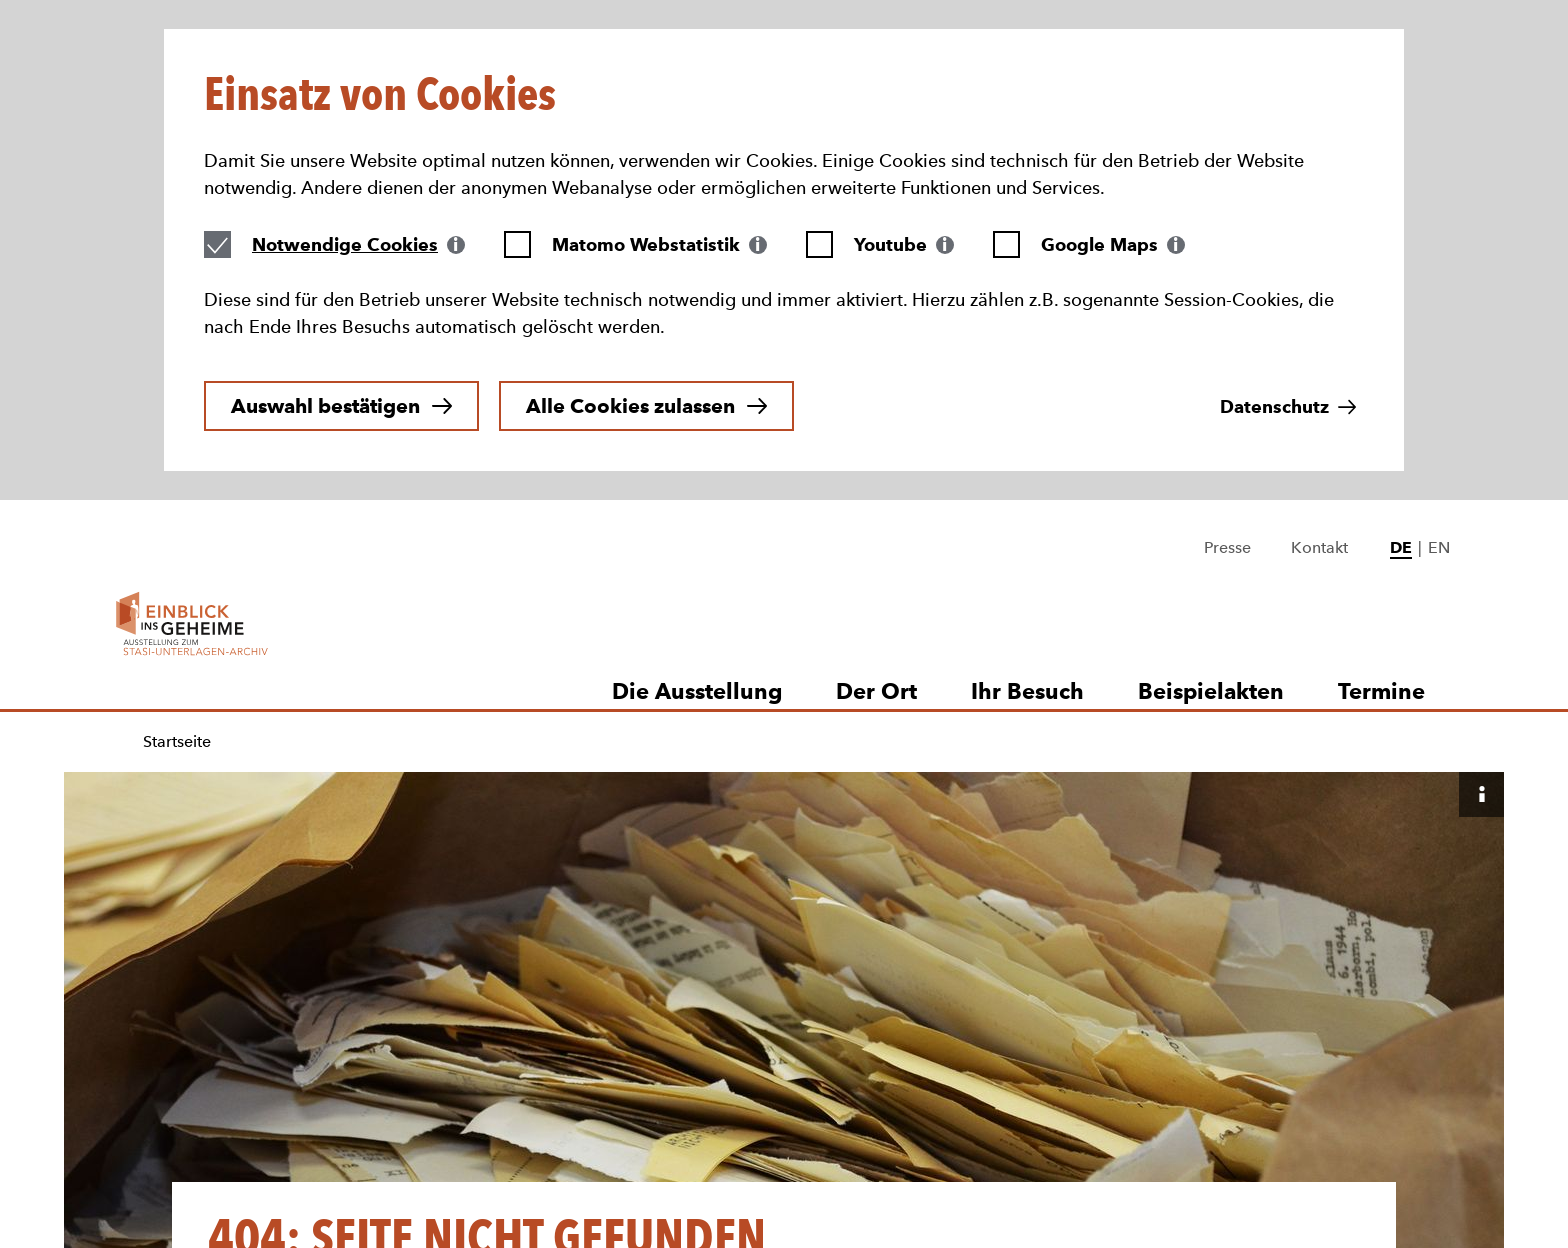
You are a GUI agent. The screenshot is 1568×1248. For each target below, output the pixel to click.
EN (1439, 330)
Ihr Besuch (1027, 474)
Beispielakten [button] (1211, 474)
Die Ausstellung (697, 474)
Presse (1227, 330)
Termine (1381, 474)
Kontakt (1319, 330)
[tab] (358, 81)
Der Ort (876, 474)
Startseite (177, 524)
